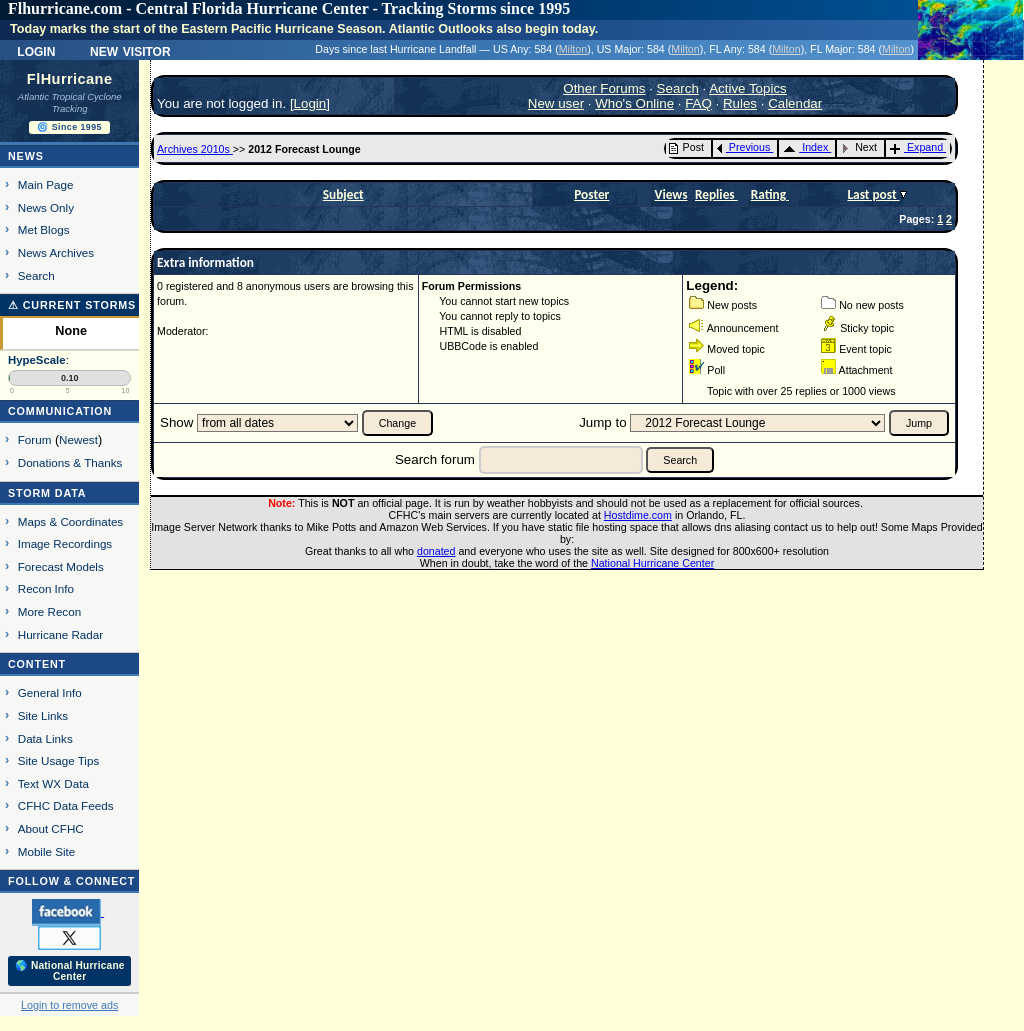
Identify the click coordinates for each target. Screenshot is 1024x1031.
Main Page (46, 184)
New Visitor (130, 50)
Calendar (795, 103)
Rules (740, 103)
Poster (591, 194)
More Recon (49, 611)
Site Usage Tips (59, 760)
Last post (873, 194)
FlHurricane (70, 79)
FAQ (698, 103)
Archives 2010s (195, 149)
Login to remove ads (69, 1005)
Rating (770, 194)
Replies (716, 194)
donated (436, 551)
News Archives (56, 252)
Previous (743, 147)
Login (36, 50)
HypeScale (37, 360)
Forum (35, 439)
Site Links (43, 715)
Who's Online (634, 103)
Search (36, 275)
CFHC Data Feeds (66, 805)
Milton (573, 49)
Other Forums (604, 88)
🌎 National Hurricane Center (70, 971)
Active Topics (748, 88)
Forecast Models (61, 566)
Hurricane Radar (60, 634)
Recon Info (46, 588)
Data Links (45, 738)
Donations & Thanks (70, 462)
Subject (343, 194)
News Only (46, 207)
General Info (50, 692)
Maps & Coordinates (70, 521)
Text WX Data (53, 783)
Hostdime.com (638, 515)
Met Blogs (44, 229)
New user (556, 103)
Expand (916, 147)
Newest (78, 439)
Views (671, 194)
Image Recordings (65, 543)
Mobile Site (47, 851)
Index (805, 147)
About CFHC (51, 828)
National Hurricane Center (652, 563)
